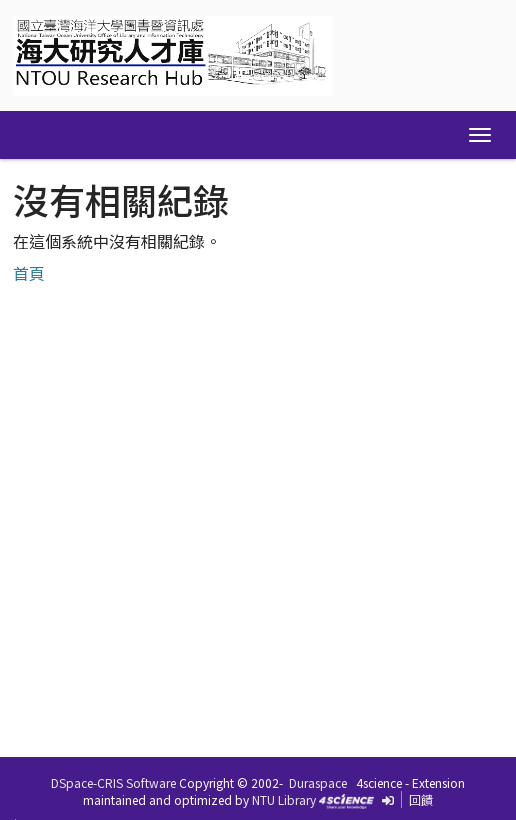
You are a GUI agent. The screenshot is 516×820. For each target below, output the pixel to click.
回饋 (421, 799)
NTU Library (284, 799)
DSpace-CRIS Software (113, 782)
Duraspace (318, 782)
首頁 (29, 273)
